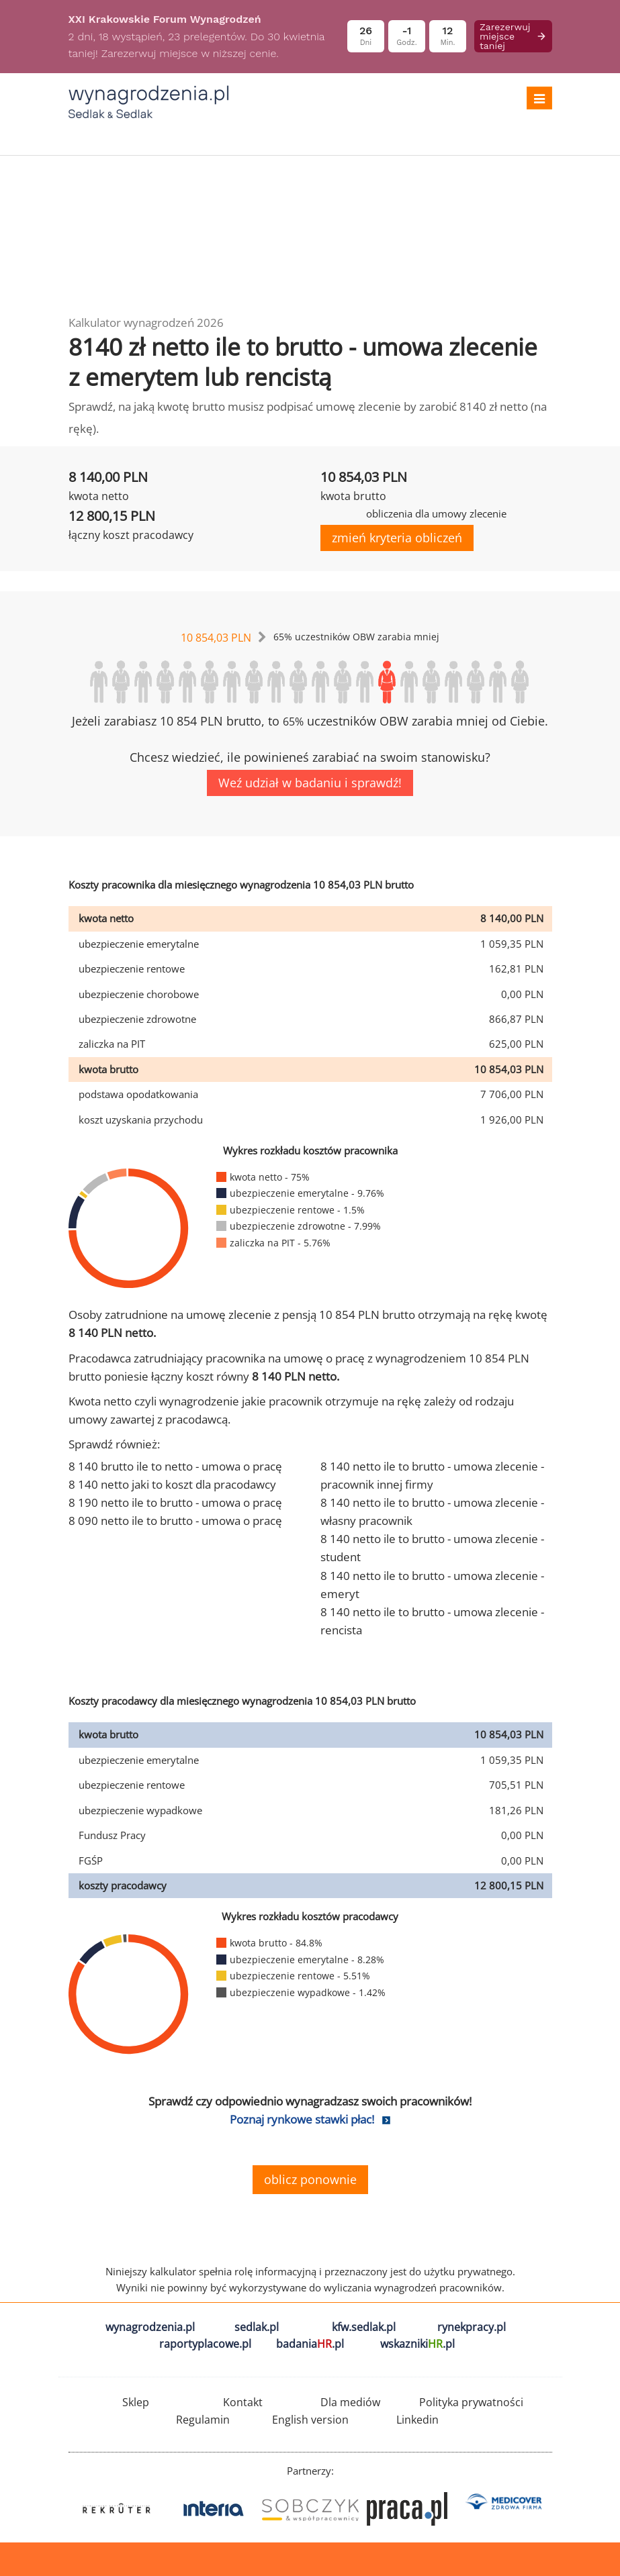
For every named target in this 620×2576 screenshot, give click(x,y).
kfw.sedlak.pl (364, 2327)
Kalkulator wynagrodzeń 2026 (146, 322)
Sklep (135, 2402)
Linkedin (417, 2419)
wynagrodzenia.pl (150, 2327)
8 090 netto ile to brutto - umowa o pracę (175, 1520)
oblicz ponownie (310, 2179)
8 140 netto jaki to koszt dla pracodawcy (172, 1484)
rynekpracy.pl (471, 2327)
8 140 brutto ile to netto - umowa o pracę (175, 1466)
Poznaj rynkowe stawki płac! (302, 2119)
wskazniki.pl (417, 2343)
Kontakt (243, 2402)
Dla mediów (350, 2402)
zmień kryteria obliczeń (397, 538)
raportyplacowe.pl (205, 2343)
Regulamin (203, 2419)
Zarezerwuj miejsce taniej (513, 36)
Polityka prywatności (471, 2402)
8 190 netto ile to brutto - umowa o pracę (175, 1502)
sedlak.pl (256, 2327)
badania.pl (310, 2343)
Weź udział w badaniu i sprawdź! (310, 783)
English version (310, 2419)
